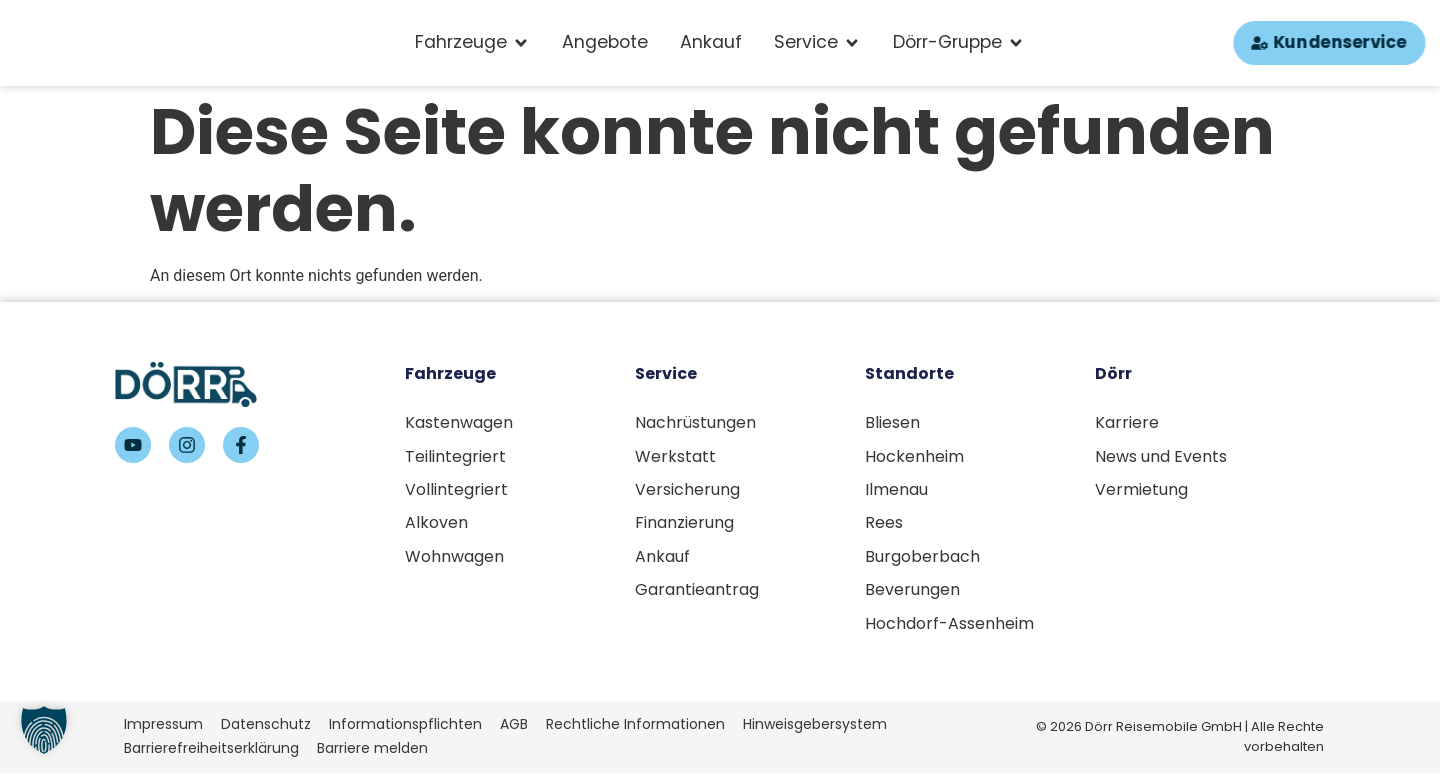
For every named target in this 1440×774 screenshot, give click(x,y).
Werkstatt (675, 456)
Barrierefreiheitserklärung (211, 749)
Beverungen (912, 590)
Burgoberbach (922, 557)
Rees (884, 523)
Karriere (1127, 422)
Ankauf (662, 557)
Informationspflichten (405, 726)
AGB (514, 726)
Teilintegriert (455, 456)
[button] (44, 730)
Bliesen (892, 422)
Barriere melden (372, 749)
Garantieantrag (697, 590)
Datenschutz (266, 726)
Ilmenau (896, 489)
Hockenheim (914, 456)
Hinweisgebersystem (815, 726)
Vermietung (1141, 489)
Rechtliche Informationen (635, 726)
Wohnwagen (454, 557)
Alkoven (436, 523)
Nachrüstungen (695, 422)
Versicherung (687, 489)
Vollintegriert (456, 489)
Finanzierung (684, 523)
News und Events (1161, 456)
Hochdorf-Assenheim (949, 624)
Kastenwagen (459, 422)
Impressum (163, 726)
